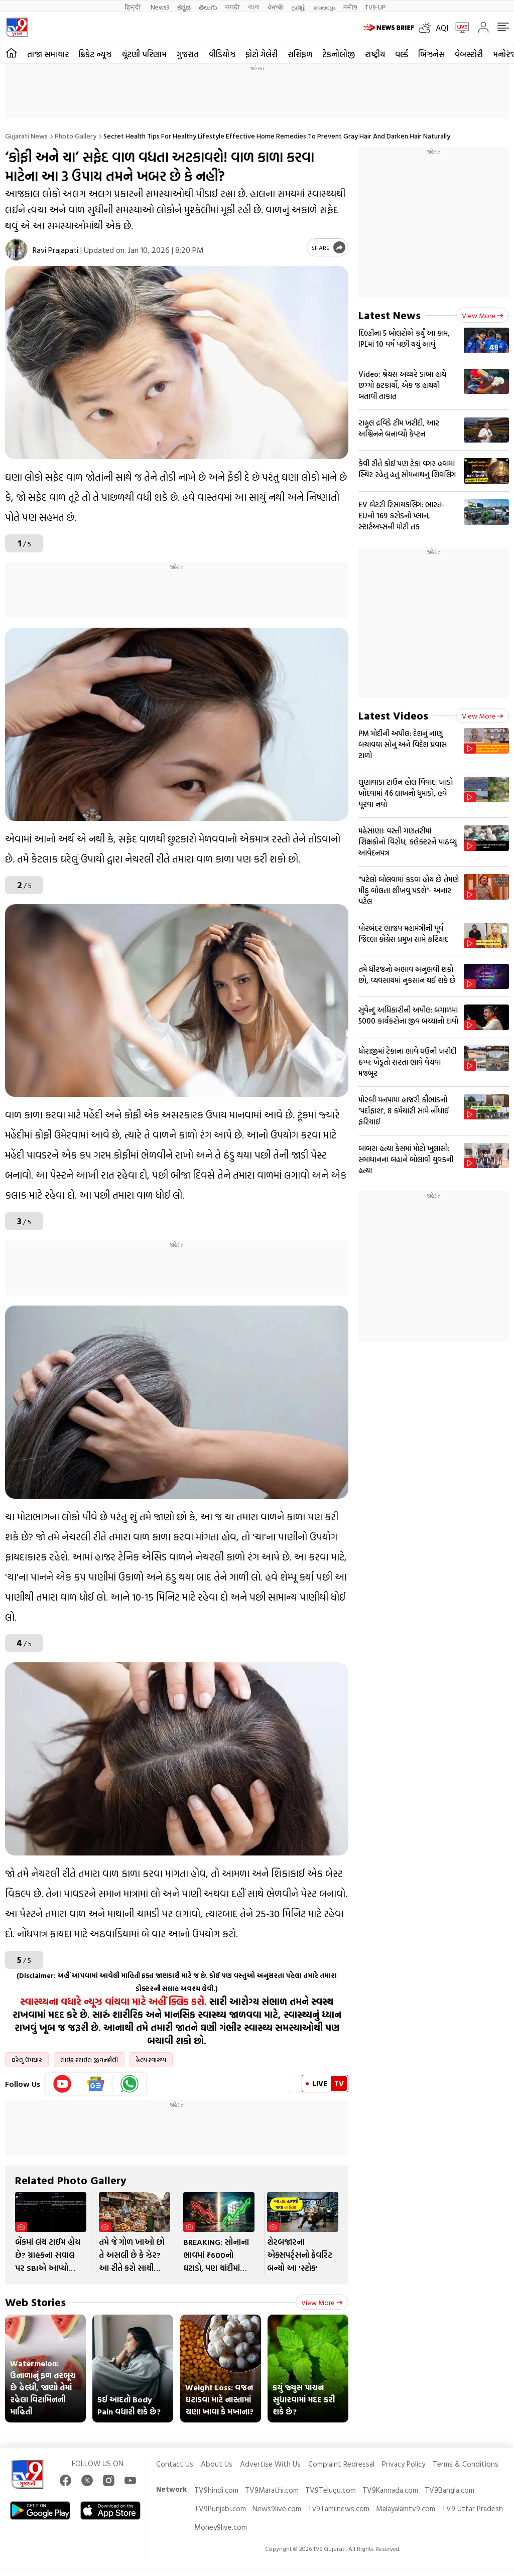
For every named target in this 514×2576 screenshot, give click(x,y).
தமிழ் (299, 7)
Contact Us (174, 2464)
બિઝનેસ (431, 54)
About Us (216, 2464)
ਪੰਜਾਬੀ (276, 7)
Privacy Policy (403, 2464)
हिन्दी (134, 7)
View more (322, 2302)
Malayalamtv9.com (405, 2508)
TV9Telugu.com (330, 2490)
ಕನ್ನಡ (184, 7)
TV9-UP (375, 7)
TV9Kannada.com (390, 2490)
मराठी (232, 7)
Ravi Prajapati (55, 250)
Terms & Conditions (465, 2464)
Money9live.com (220, 2527)
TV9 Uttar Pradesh (472, 2508)
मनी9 (350, 7)
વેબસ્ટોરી (469, 54)
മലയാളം (324, 7)
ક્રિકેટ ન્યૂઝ (95, 54)
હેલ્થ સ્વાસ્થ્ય (151, 2059)
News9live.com (276, 2508)
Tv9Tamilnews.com (338, 2508)
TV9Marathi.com (272, 2490)
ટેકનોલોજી (338, 54)
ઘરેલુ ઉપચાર (27, 2059)
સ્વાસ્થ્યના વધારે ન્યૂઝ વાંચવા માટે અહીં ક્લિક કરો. (113, 2001)
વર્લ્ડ (401, 54)
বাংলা (254, 7)
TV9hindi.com (216, 2490)
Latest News (389, 315)
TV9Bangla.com (449, 2490)
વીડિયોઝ (222, 54)
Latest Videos (393, 715)
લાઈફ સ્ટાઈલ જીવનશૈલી (89, 2059)
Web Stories (35, 2302)
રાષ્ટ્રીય (375, 54)
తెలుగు (208, 7)
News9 (160, 7)
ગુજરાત (188, 54)
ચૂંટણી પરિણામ (144, 54)
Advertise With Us (270, 2464)
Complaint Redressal (341, 2464)
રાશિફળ (300, 54)
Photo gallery (75, 135)
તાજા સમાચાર (48, 54)
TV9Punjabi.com (220, 2508)
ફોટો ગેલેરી (261, 54)
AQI (442, 28)
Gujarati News (26, 135)
